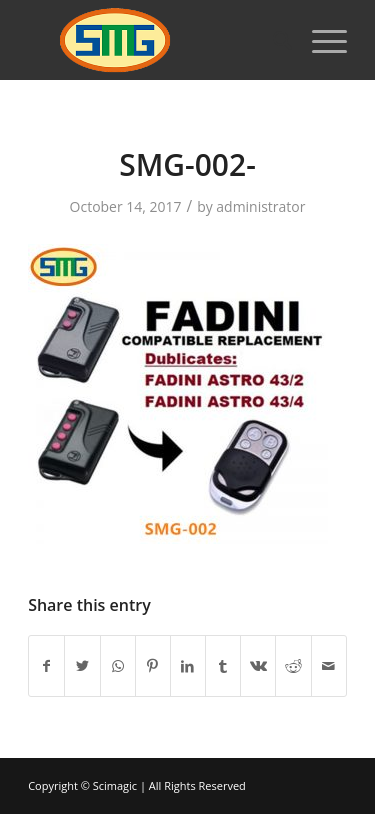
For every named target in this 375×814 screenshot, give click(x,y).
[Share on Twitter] (82, 666)
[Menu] (319, 40)
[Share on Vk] (258, 666)
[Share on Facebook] (46, 666)
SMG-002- (187, 164)
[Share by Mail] (329, 666)
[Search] (272, 40)
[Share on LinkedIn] (188, 666)
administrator (260, 206)
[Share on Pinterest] (153, 666)
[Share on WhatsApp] (118, 666)
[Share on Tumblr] (223, 666)
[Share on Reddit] (293, 666)
